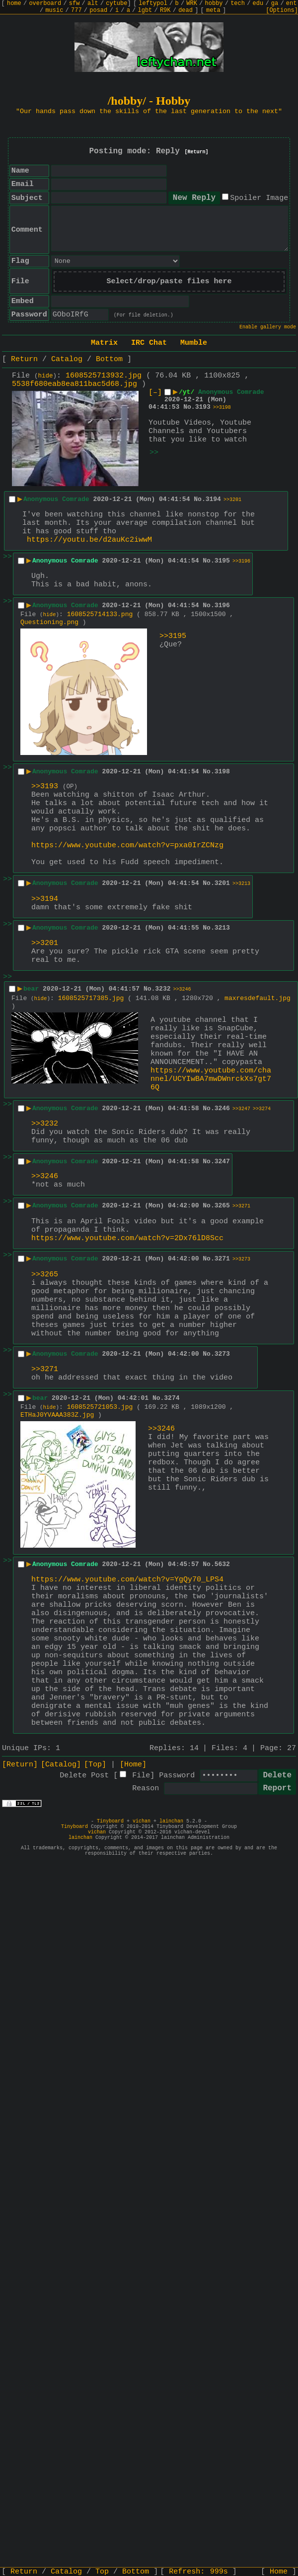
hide (45, 376)
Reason (145, 1788)
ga (274, 3)
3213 (222, 928)
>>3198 (222, 407)
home (14, 3)
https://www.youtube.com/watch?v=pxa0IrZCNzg (127, 845)
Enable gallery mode (267, 327)
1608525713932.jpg (104, 376)
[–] (155, 392)
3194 (213, 499)
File (141, 1775)
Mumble (193, 343)
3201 (222, 883)
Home (279, 2572)
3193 (203, 407)
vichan (141, 1821)
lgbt (145, 10)
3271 (222, 1258)
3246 (222, 1108)
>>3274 (262, 1109)
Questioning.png (49, 622)
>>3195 (172, 636)
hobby (214, 3)
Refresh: (198, 2572)
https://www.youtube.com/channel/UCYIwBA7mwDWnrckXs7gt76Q (210, 1079)
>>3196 (241, 561)
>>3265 (44, 1274)
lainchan (171, 1821)
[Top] (95, 1764)
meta (213, 10)
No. (189, 407)
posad (98, 10)
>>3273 (241, 1259)
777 (76, 10)
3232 (162, 989)
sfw (74, 3)
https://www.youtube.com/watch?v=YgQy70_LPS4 (127, 1579)
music (54, 10)
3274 (171, 1398)
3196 (222, 605)
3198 (222, 771)
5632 (222, 1564)
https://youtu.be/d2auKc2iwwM (89, 540)
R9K (165, 10)
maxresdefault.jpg (257, 998)
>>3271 (241, 1206)
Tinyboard (110, 1821)
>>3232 (44, 1124)
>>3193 (44, 786)
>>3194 (44, 899)
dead (185, 10)
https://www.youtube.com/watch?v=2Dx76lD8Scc (127, 1238)
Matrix (104, 343)
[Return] (197, 152)
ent (291, 3)
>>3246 (182, 989)
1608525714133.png (100, 614)
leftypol (153, 3)
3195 (222, 561)
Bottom (109, 359)
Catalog (66, 359)
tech (237, 3)
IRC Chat (149, 343)
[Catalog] (61, 1764)
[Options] (282, 10)
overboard (45, 3)
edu (258, 3)
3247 (222, 1161)
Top (102, 2572)
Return (24, 359)
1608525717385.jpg (91, 998)
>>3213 (241, 883)
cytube (116, 3)
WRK (191, 3)
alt (92, 3)
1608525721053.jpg (100, 1407)
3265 (222, 1205)
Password (177, 1775)
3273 (222, 1354)
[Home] (133, 1764)
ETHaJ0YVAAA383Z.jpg (57, 1415)
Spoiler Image (259, 198)
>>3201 (232, 500)
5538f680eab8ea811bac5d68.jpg (74, 384)
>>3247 (241, 1109)
